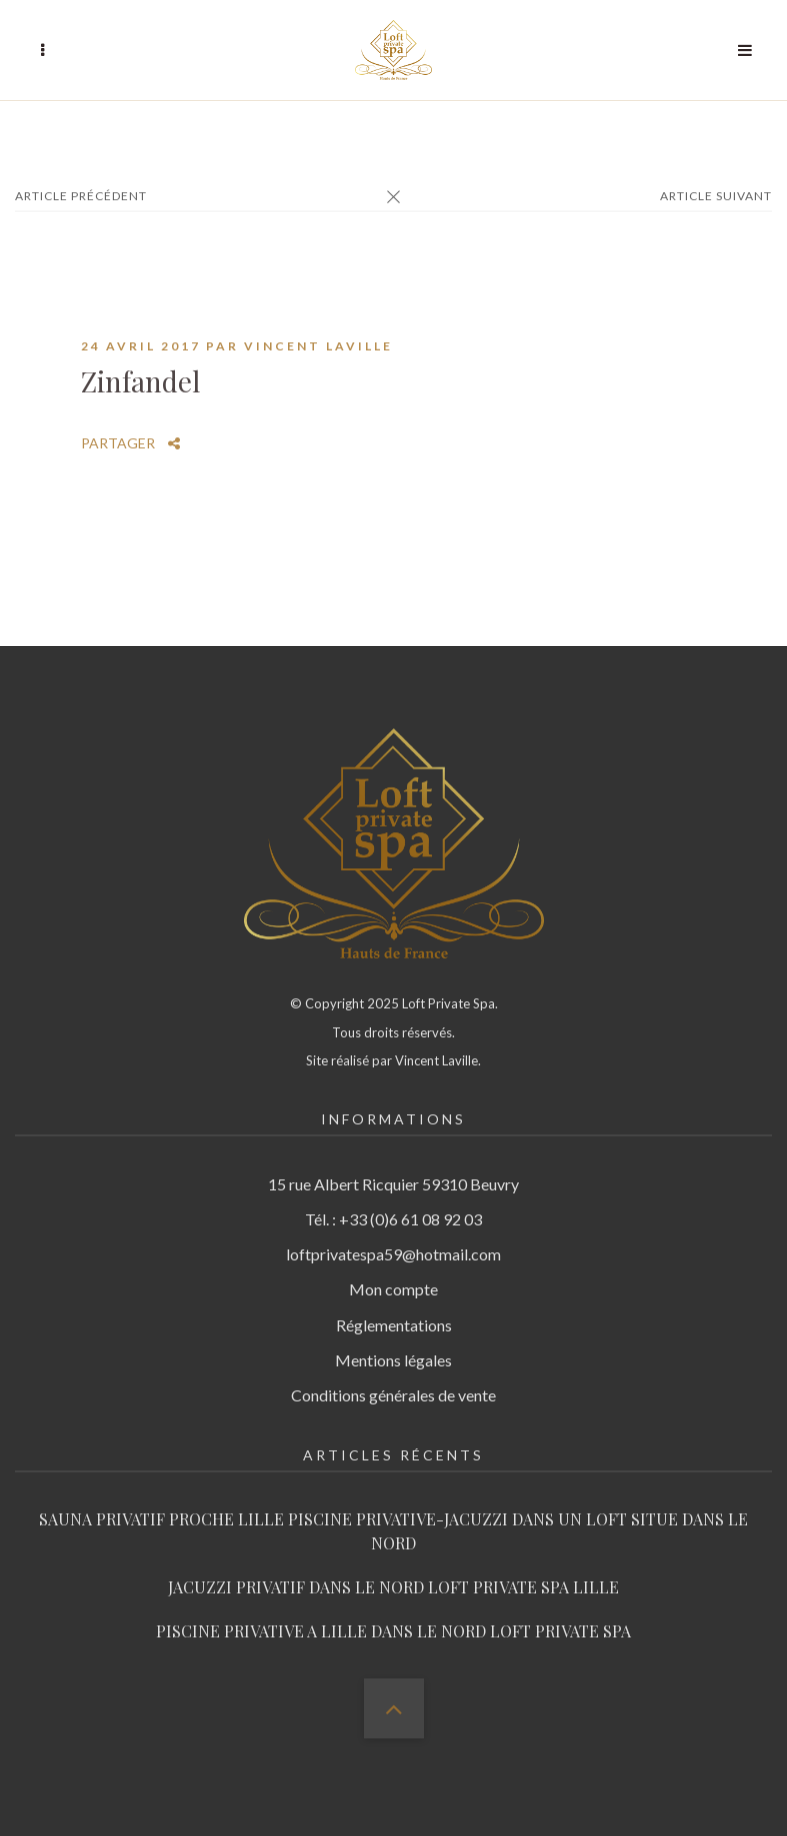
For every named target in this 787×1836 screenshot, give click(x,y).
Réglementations (394, 1304)
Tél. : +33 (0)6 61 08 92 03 (393, 1199)
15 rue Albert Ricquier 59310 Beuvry (393, 1164)
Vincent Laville (318, 326)
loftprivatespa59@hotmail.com (393, 1234)
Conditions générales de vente (393, 1375)
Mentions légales (393, 1340)
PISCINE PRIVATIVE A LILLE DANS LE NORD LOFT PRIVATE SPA (393, 1611)
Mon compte (393, 1269)
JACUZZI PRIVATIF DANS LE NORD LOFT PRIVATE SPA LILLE (393, 1567)
